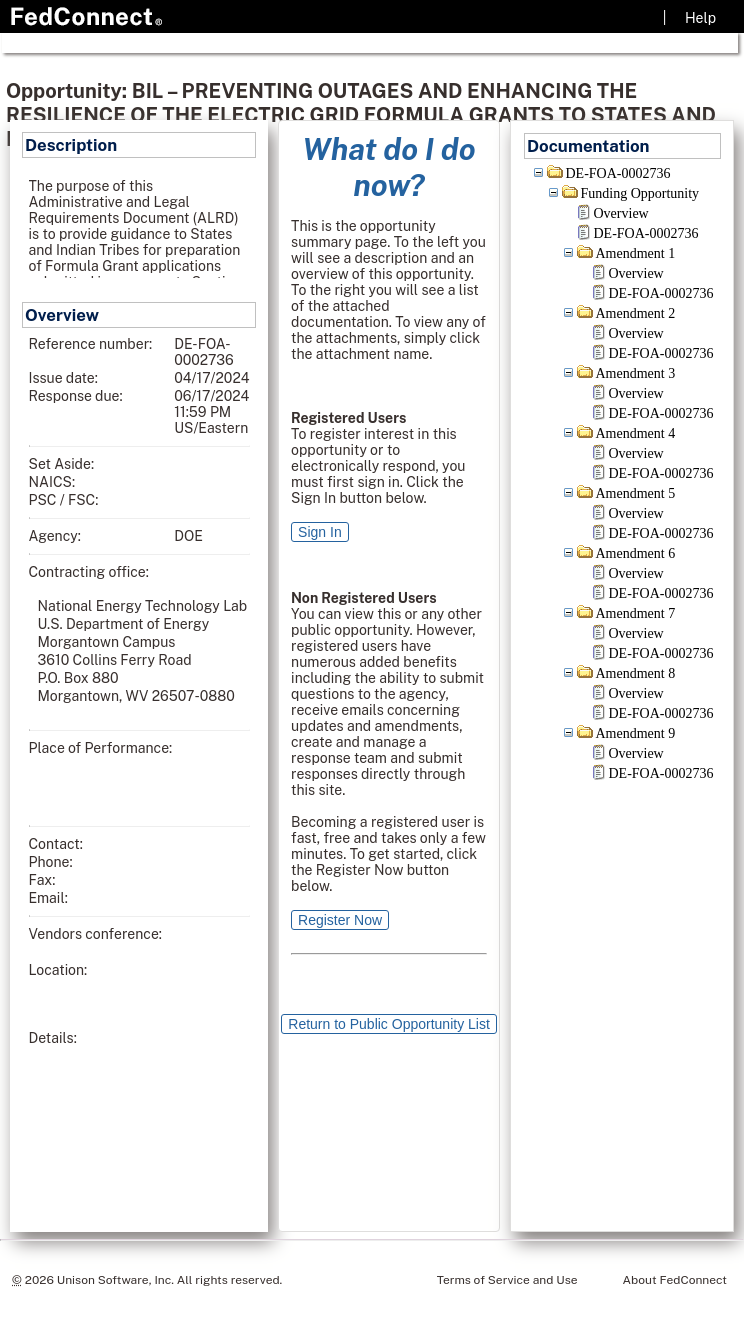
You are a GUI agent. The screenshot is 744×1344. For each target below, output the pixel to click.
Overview (621, 213)
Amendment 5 (636, 493)
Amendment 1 (636, 253)
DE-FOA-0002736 (618, 173)
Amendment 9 (636, 733)
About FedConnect (675, 1280)
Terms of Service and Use (507, 1280)
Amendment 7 (636, 613)
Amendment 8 (636, 673)
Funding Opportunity (640, 193)
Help (700, 18)
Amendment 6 (636, 553)
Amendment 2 (636, 313)
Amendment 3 (636, 373)
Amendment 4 (636, 433)
